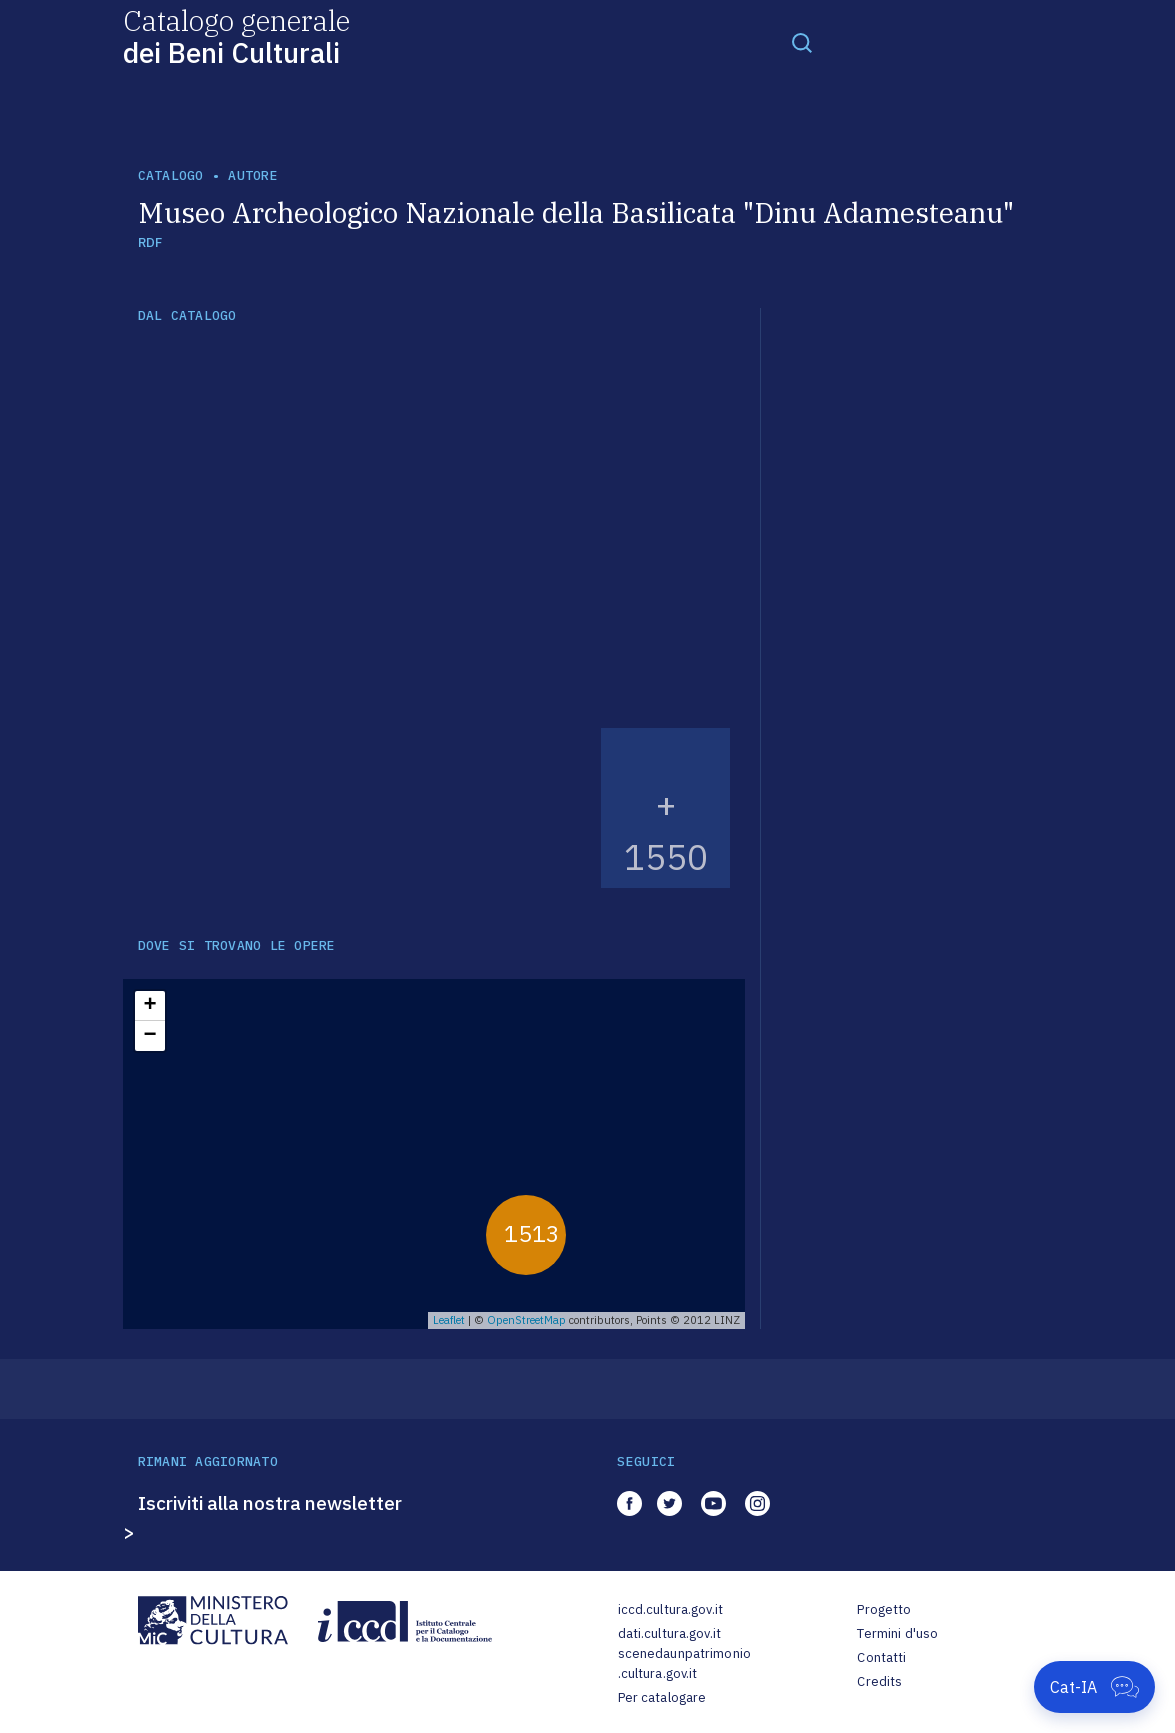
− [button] (149, 1036)
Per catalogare (662, 1697)
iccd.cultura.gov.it (670, 1609)
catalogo (171, 175)
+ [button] (149, 1006)
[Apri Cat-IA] (1094, 1687)
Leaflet (449, 1320)
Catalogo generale (236, 35)
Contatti (881, 1657)
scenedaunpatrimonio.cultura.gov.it (684, 1663)
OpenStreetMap (526, 1320)
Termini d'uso (897, 1633)
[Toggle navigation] (802, 42)
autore (253, 175)
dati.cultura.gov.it (669, 1633)
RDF (150, 242)
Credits (879, 1681)
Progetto (884, 1609)
